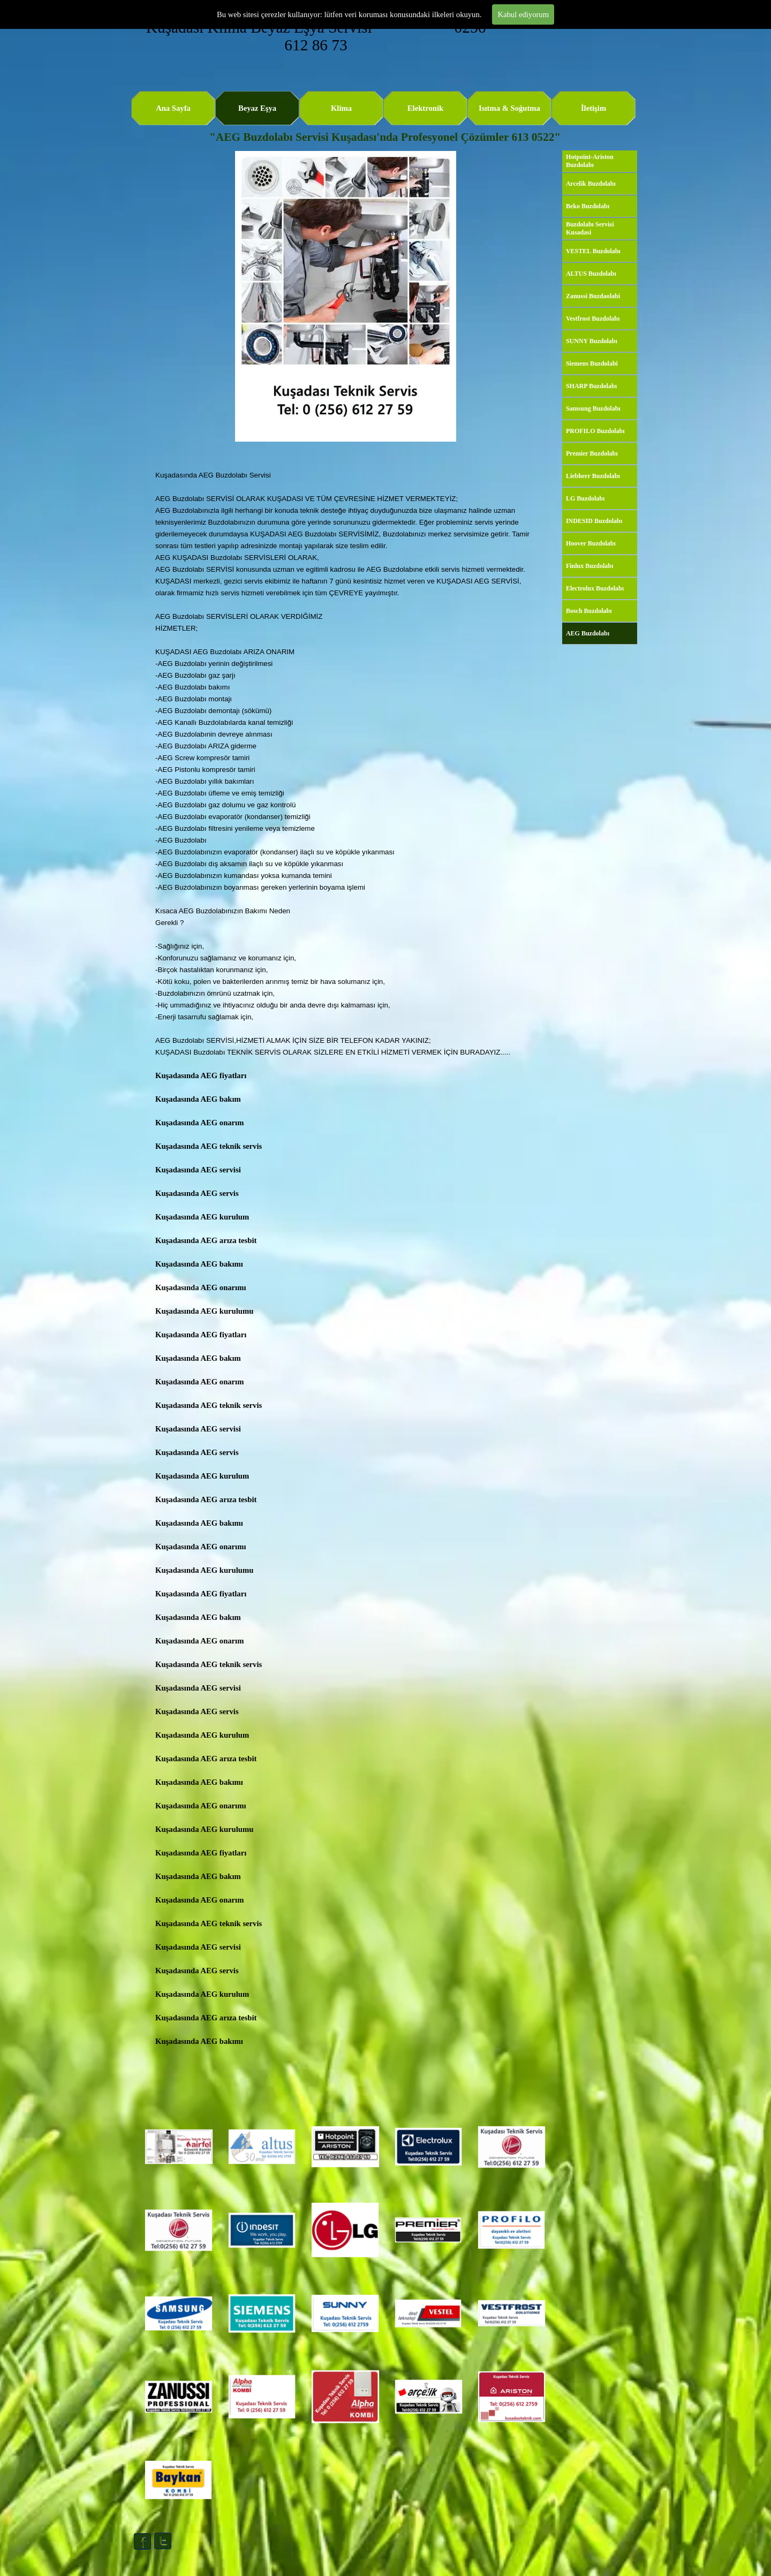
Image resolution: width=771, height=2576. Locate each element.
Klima (341, 108)
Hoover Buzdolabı (591, 543)
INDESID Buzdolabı (594, 521)
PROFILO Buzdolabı (595, 431)
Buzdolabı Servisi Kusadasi (590, 228)
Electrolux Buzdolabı (595, 588)
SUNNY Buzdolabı (591, 341)
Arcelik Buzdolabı (591, 183)
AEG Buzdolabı (587, 633)
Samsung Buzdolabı (593, 408)
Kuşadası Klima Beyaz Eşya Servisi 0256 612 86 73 (318, 36)
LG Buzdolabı (585, 498)
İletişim (593, 108)
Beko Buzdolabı (587, 206)
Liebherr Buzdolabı (593, 476)
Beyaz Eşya (257, 108)
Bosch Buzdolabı (589, 611)
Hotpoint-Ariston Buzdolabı (590, 161)
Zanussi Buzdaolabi (593, 296)
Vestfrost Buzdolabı (592, 318)
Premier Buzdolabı (592, 453)
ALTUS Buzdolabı (591, 273)
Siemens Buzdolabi (592, 363)
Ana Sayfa (173, 108)
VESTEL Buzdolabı (593, 251)
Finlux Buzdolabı (589, 566)
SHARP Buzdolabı (591, 386)
